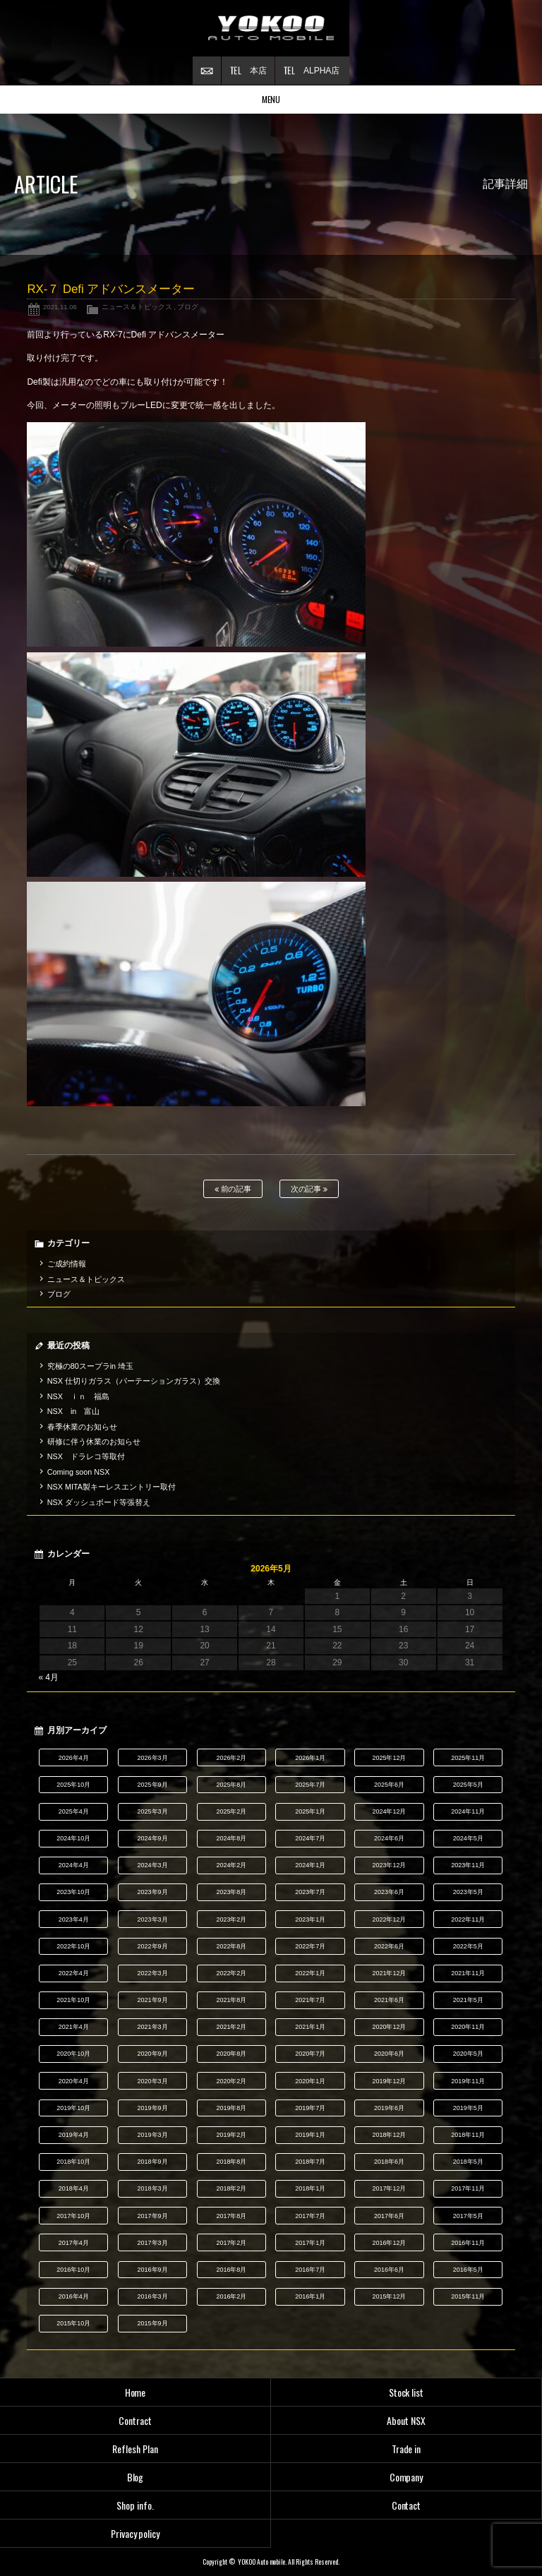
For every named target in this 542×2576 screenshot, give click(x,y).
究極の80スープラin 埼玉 (90, 1366)
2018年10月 (73, 2161)
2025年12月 (389, 1757)
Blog (135, 2476)
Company (406, 2476)
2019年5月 (468, 2107)
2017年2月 (231, 2242)
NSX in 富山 (73, 1411)
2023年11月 (468, 1865)
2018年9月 (153, 2161)
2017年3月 (153, 2242)
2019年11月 (468, 2081)
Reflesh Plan (135, 2448)
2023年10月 (73, 1891)
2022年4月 (74, 1973)
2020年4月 (74, 2081)
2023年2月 (231, 1919)
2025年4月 (74, 1811)
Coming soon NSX (78, 1472)
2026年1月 (310, 1757)
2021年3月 (153, 2026)
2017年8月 (231, 2215)
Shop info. (135, 2505)
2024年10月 (73, 1838)
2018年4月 (74, 2188)
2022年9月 (153, 1946)
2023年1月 (310, 1919)
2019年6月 (389, 2107)
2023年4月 (74, 1919)
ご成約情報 (66, 1263)
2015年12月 (389, 2296)
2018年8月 (231, 2161)
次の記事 (309, 1189)
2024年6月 (389, 1838)
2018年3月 (153, 2188)
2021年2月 (231, 2026)
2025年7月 (310, 1784)
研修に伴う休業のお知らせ (93, 1441)
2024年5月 (468, 1838)
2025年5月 (468, 1784)
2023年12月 (389, 1865)
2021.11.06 (60, 307)
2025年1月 (310, 1811)
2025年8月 (231, 1784)
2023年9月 (153, 1891)
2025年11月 (468, 1757)
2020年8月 (231, 2053)
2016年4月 (74, 2296)
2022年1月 (310, 1973)
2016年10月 (73, 2269)
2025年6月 (389, 1784)
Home (135, 2392)
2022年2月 (231, 1973)
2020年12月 (389, 2026)
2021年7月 (310, 1999)
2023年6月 (389, 1891)
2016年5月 (468, 2269)
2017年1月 (310, 2242)
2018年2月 (231, 2188)
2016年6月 (389, 2269)
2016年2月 (231, 2296)
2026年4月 (74, 1757)
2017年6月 (389, 2215)
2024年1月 (310, 1865)
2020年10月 (73, 2053)
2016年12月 (389, 2242)
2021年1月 (310, 2026)
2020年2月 (231, 2081)
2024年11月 (468, 1811)
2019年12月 (389, 2081)
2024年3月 (153, 1865)
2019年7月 (310, 2107)
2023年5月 (468, 1891)
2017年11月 (468, 2188)
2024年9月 (153, 1838)
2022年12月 (389, 1919)
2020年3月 (153, 2081)
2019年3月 (153, 2134)
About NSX (406, 2420)
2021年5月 (468, 1999)
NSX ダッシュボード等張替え (98, 1502)
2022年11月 (468, 1919)
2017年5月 (468, 2215)
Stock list (406, 2392)
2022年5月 (468, 1946)
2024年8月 (231, 1838)
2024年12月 (389, 1811)
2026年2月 (231, 1757)
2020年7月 (310, 2053)
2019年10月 (73, 2107)
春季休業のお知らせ (82, 1426)
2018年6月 (389, 2161)
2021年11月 (468, 1973)
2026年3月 (153, 1757)
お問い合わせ (207, 70)
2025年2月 (231, 1811)
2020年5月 (468, 2053)
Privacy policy (135, 2533)
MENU (271, 99)
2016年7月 (310, 2269)
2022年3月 (153, 1973)
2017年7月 (310, 2215)
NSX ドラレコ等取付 (86, 1456)
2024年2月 (231, 1865)
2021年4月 (74, 2026)
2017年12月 (389, 2188)
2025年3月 (153, 1811)
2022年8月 (231, 1946)
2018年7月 (310, 2161)
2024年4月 (74, 1865)
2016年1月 (310, 2296)
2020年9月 (153, 2053)
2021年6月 (389, 1999)
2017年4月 (74, 2242)
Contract (135, 2420)
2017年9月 (153, 2215)
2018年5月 (468, 2161)
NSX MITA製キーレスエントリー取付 (111, 1486)
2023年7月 (310, 1891)
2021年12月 (389, 1973)
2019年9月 (153, 2107)
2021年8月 (231, 1999)
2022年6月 (389, 1946)
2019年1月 (310, 2134)
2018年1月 (310, 2188)
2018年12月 (389, 2134)
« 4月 (48, 1677)
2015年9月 (153, 2323)
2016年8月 (231, 2269)
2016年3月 (153, 2296)
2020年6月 (389, 2053)
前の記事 (233, 1189)
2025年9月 (153, 1784)
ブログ (187, 307)
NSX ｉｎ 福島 (78, 1396)
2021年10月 (73, 1999)
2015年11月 (468, 2296)
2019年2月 (231, 2134)
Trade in (406, 2448)
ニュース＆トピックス (137, 307)
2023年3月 (153, 1919)
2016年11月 (468, 2242)
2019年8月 (231, 2107)
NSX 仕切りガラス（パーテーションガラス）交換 (133, 1381)
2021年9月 (153, 1999)
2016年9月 (153, 2269)
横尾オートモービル (271, 28)
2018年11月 (468, 2134)
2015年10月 (73, 2323)
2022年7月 (310, 1946)
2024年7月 (310, 1838)
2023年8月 (231, 1891)
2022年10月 (73, 1946)
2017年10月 (73, 2215)
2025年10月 (73, 1784)
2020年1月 (310, 2081)
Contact (406, 2505)
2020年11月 (468, 2026)
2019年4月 (74, 2134)
